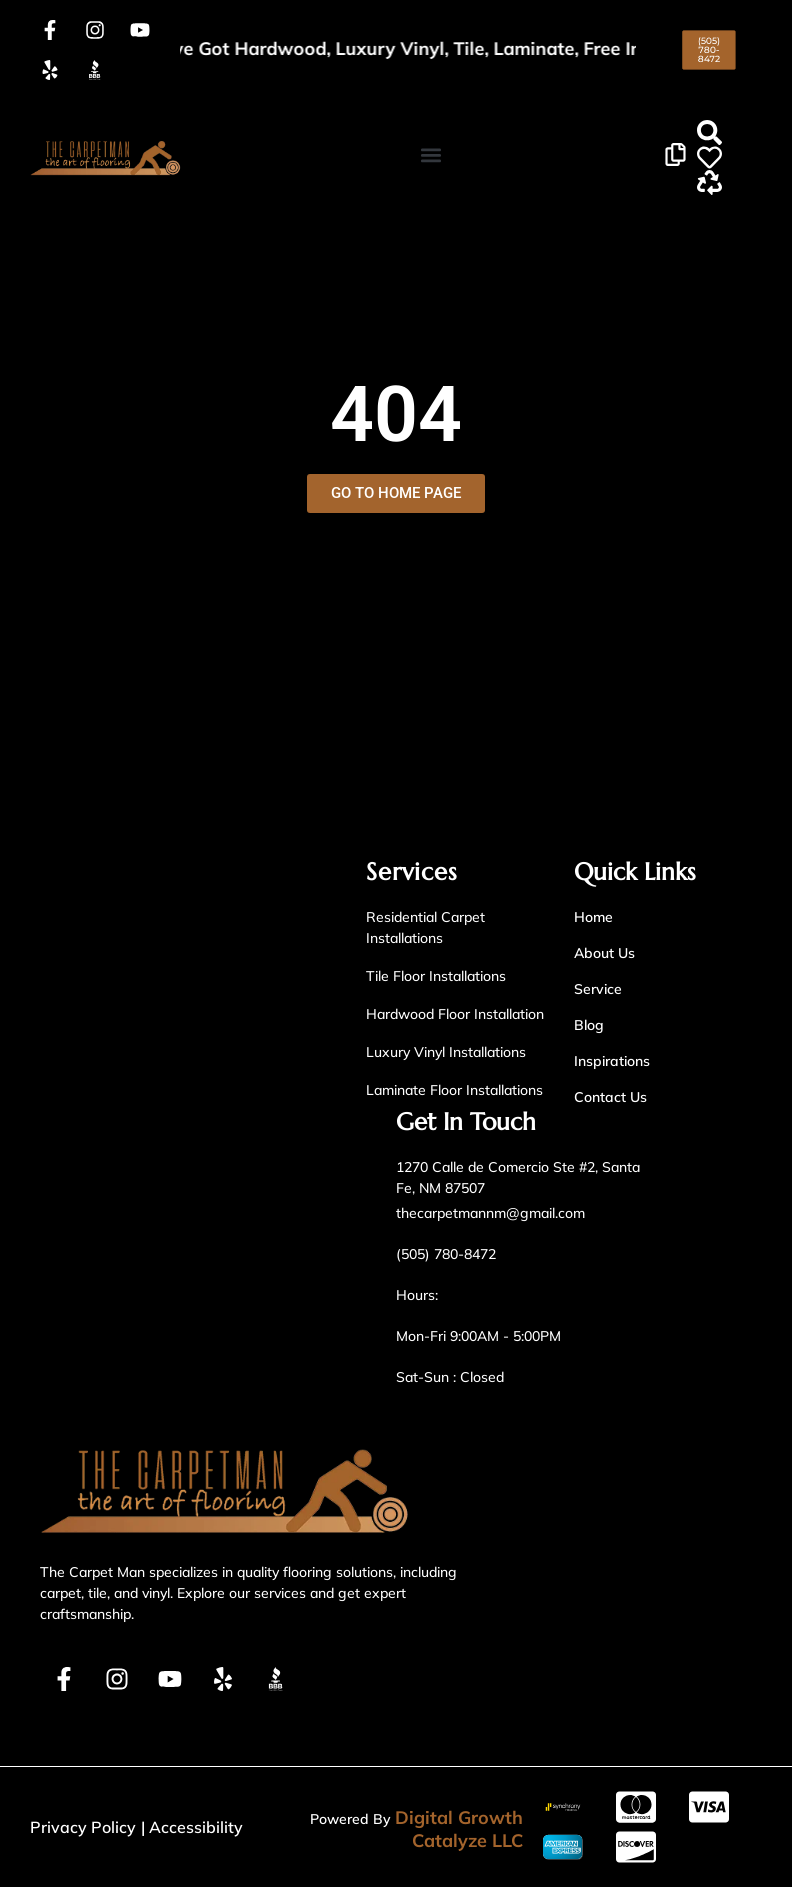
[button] (431, 155)
